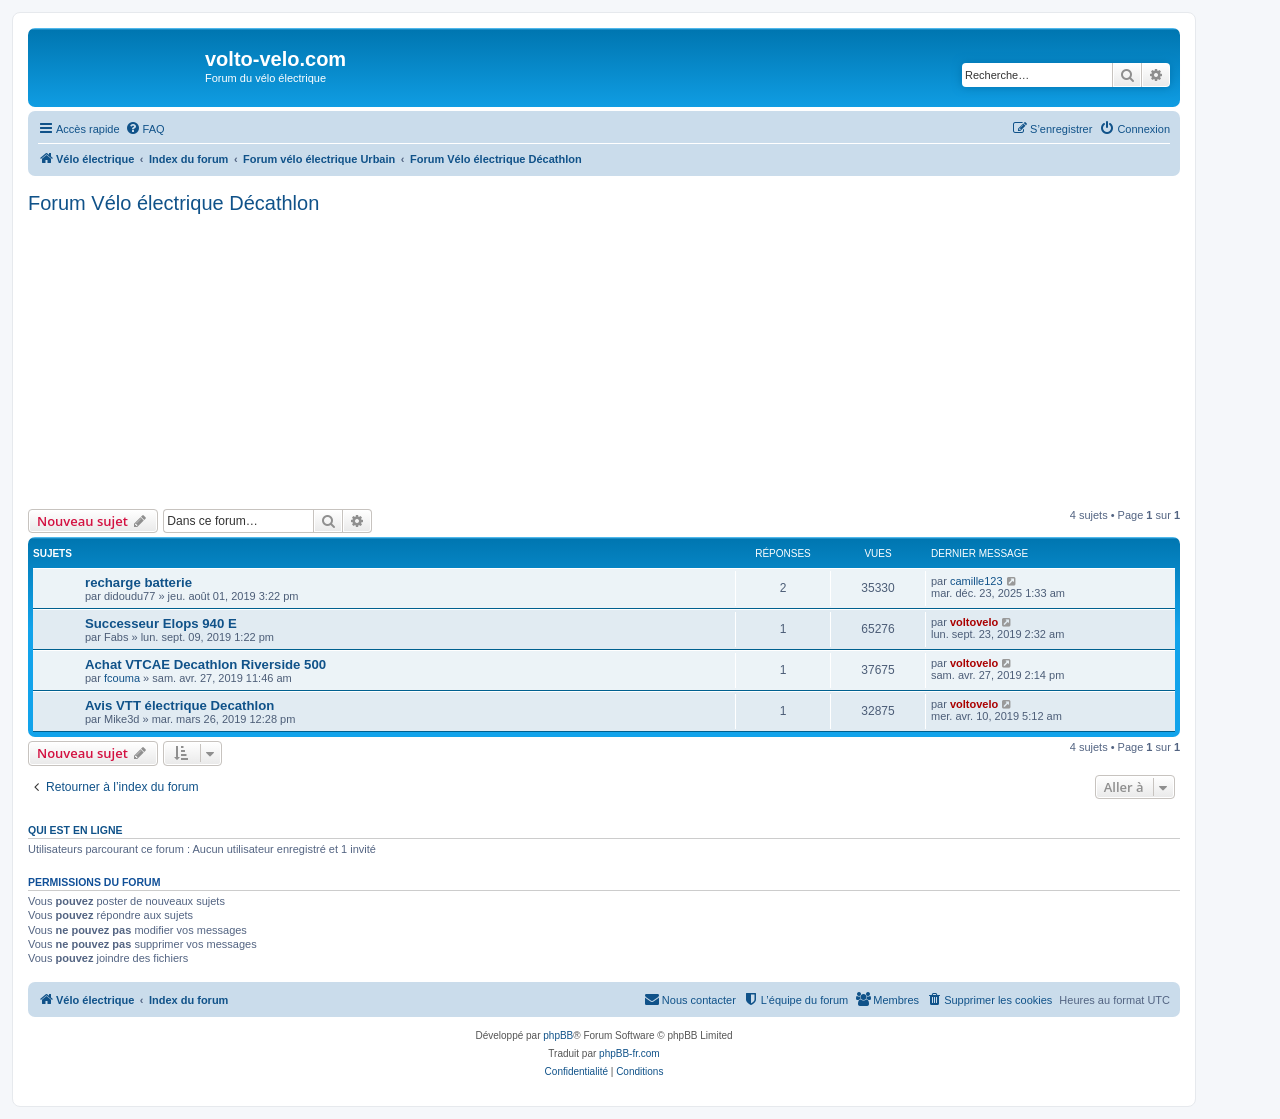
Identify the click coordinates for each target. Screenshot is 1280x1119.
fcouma (122, 678)
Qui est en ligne (75, 830)
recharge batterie (138, 582)
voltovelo (974, 622)
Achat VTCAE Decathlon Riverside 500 (205, 664)
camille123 (976, 581)
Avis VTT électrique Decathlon (179, 705)
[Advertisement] (628, 359)
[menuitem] (145, 129)
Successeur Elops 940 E (161, 623)
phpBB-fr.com (629, 1053)
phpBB (558, 1035)
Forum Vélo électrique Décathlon (173, 203)
